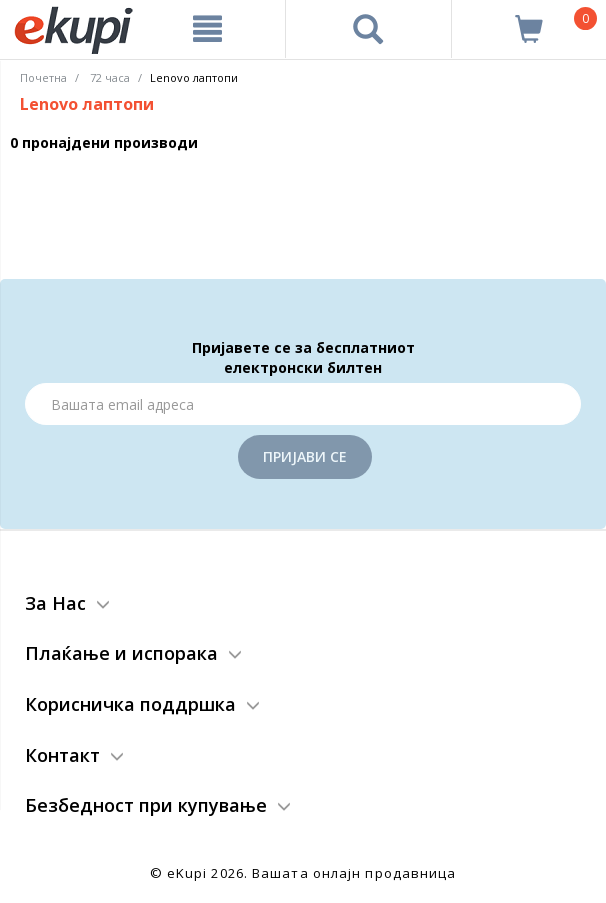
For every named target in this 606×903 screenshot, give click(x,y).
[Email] (303, 404)
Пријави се (305, 456)
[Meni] (207, 29)
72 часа (110, 77)
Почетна (43, 77)
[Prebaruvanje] (368, 29)
